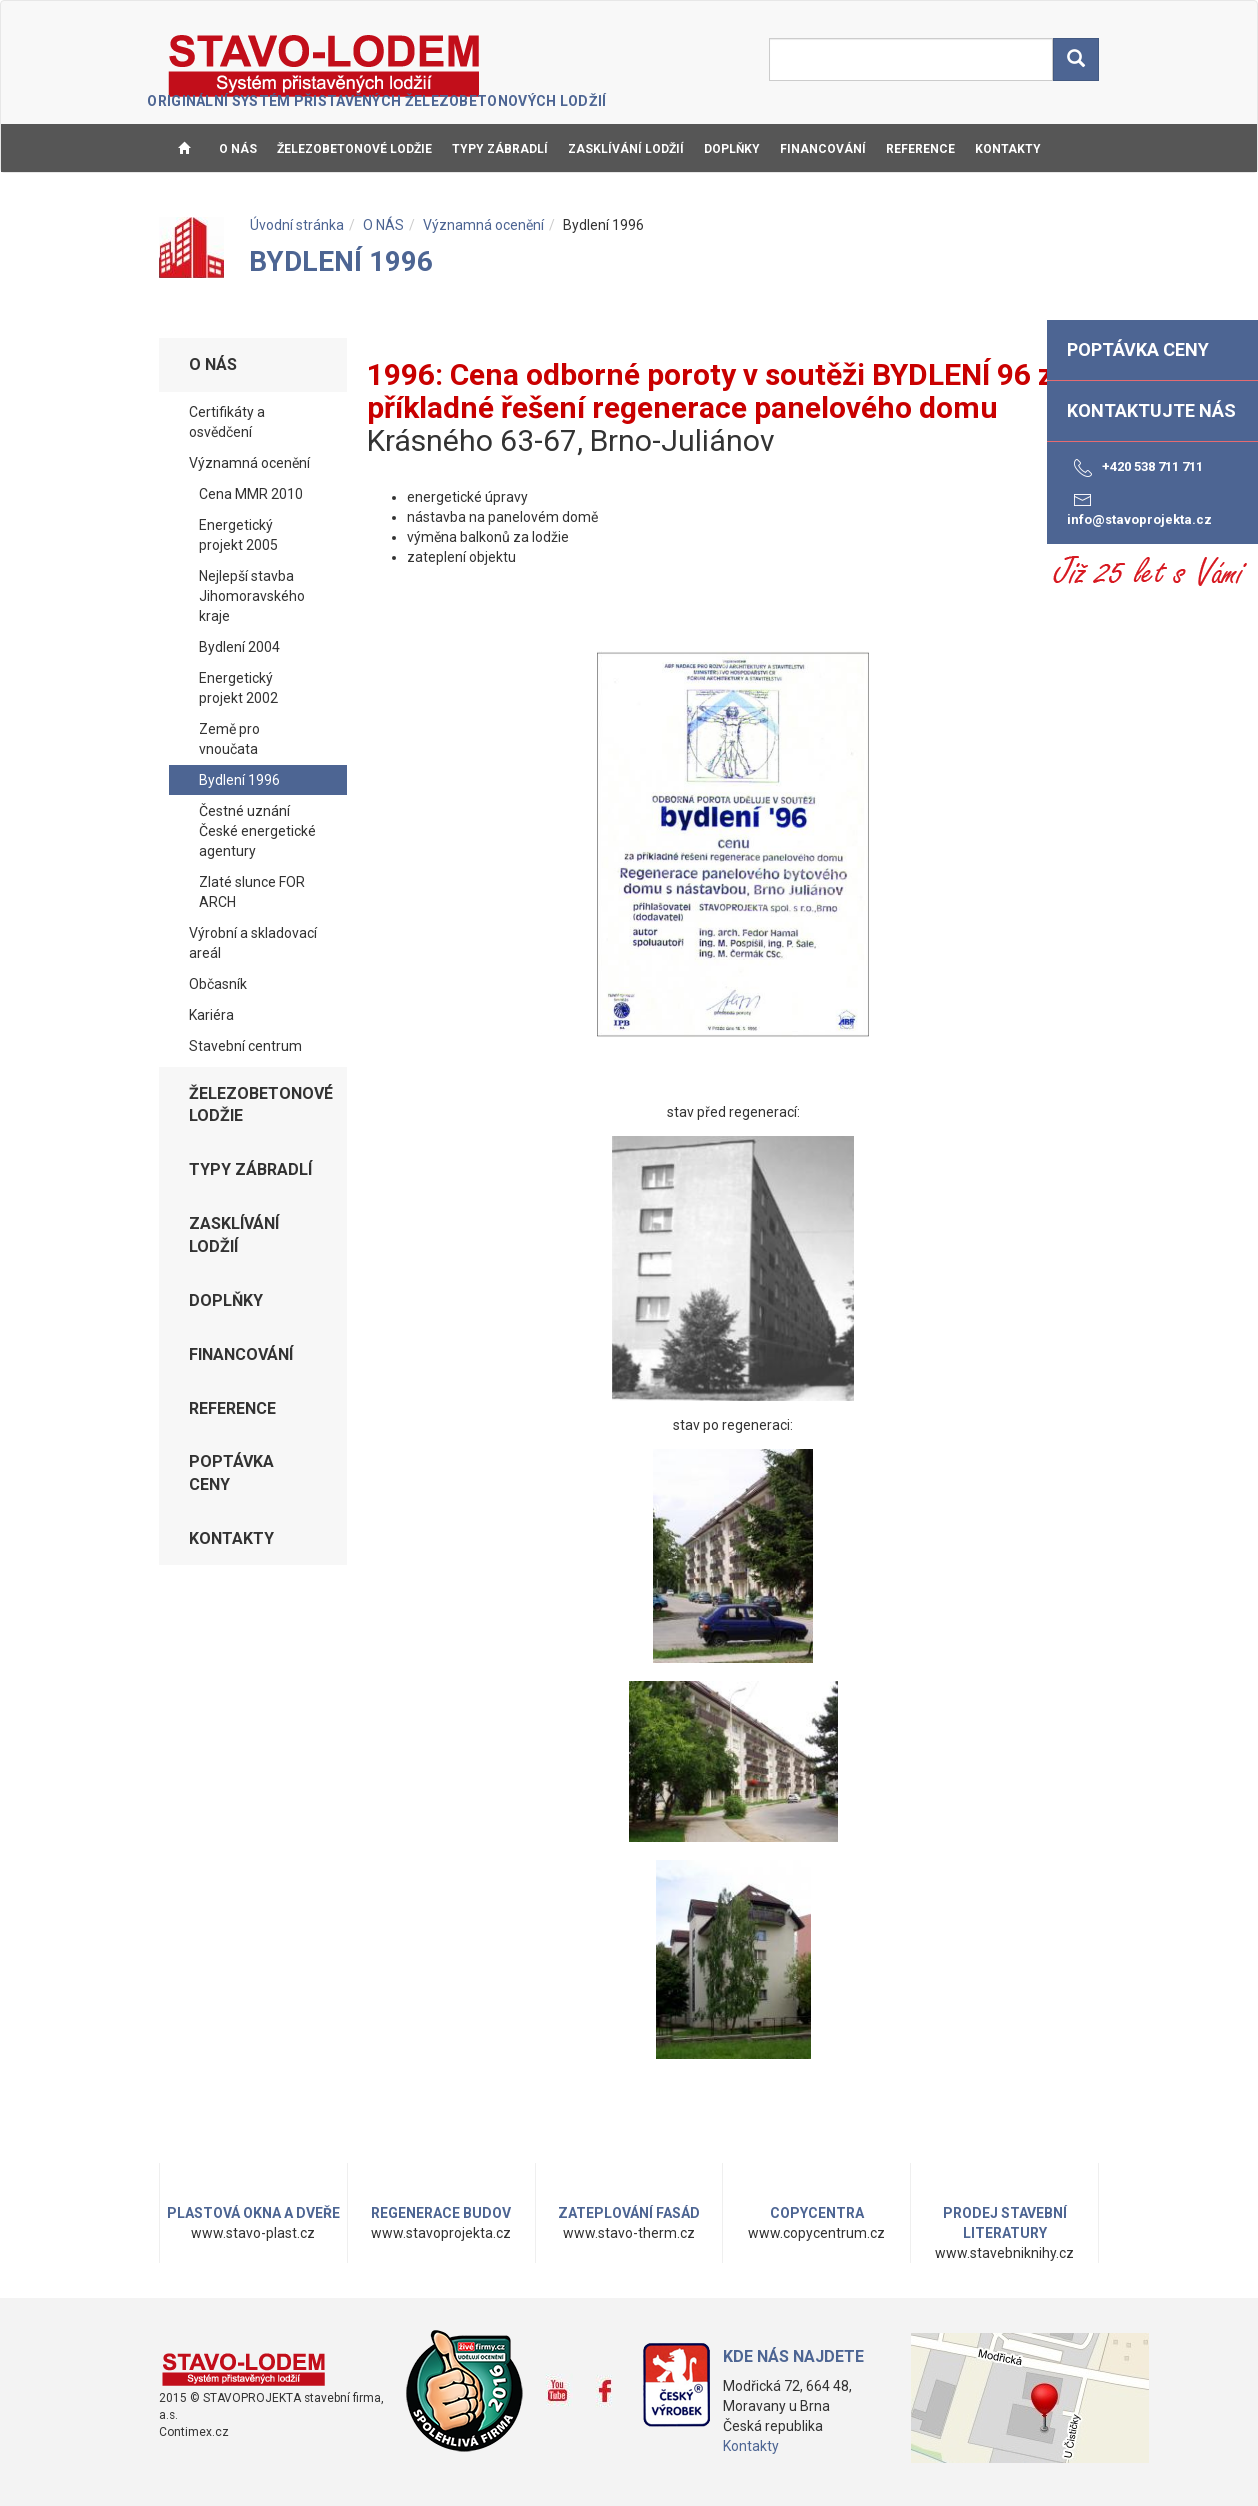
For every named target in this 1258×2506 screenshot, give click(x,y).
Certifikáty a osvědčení (227, 422)
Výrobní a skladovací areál (253, 943)
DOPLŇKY (732, 149)
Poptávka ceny (231, 1473)
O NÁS (238, 149)
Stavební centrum (245, 1046)
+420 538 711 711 (1135, 468)
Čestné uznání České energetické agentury (257, 831)
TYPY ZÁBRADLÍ (500, 149)
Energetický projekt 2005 (238, 535)
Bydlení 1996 (239, 780)
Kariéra (211, 1015)
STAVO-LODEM (326, 66)
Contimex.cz (194, 2432)
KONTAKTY (1008, 149)
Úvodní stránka (297, 225)
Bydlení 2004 (239, 647)
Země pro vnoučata (229, 739)
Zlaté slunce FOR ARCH (252, 892)
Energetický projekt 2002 (238, 688)
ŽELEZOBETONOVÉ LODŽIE (354, 149)
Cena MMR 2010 (251, 494)
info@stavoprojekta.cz (1139, 508)
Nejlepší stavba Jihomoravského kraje (252, 596)
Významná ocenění (483, 225)
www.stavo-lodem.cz (244, 2369)
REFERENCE (920, 149)
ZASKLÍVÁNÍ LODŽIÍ (626, 149)
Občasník (218, 984)
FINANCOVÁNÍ (823, 149)
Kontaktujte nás (1151, 410)
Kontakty (751, 2446)
